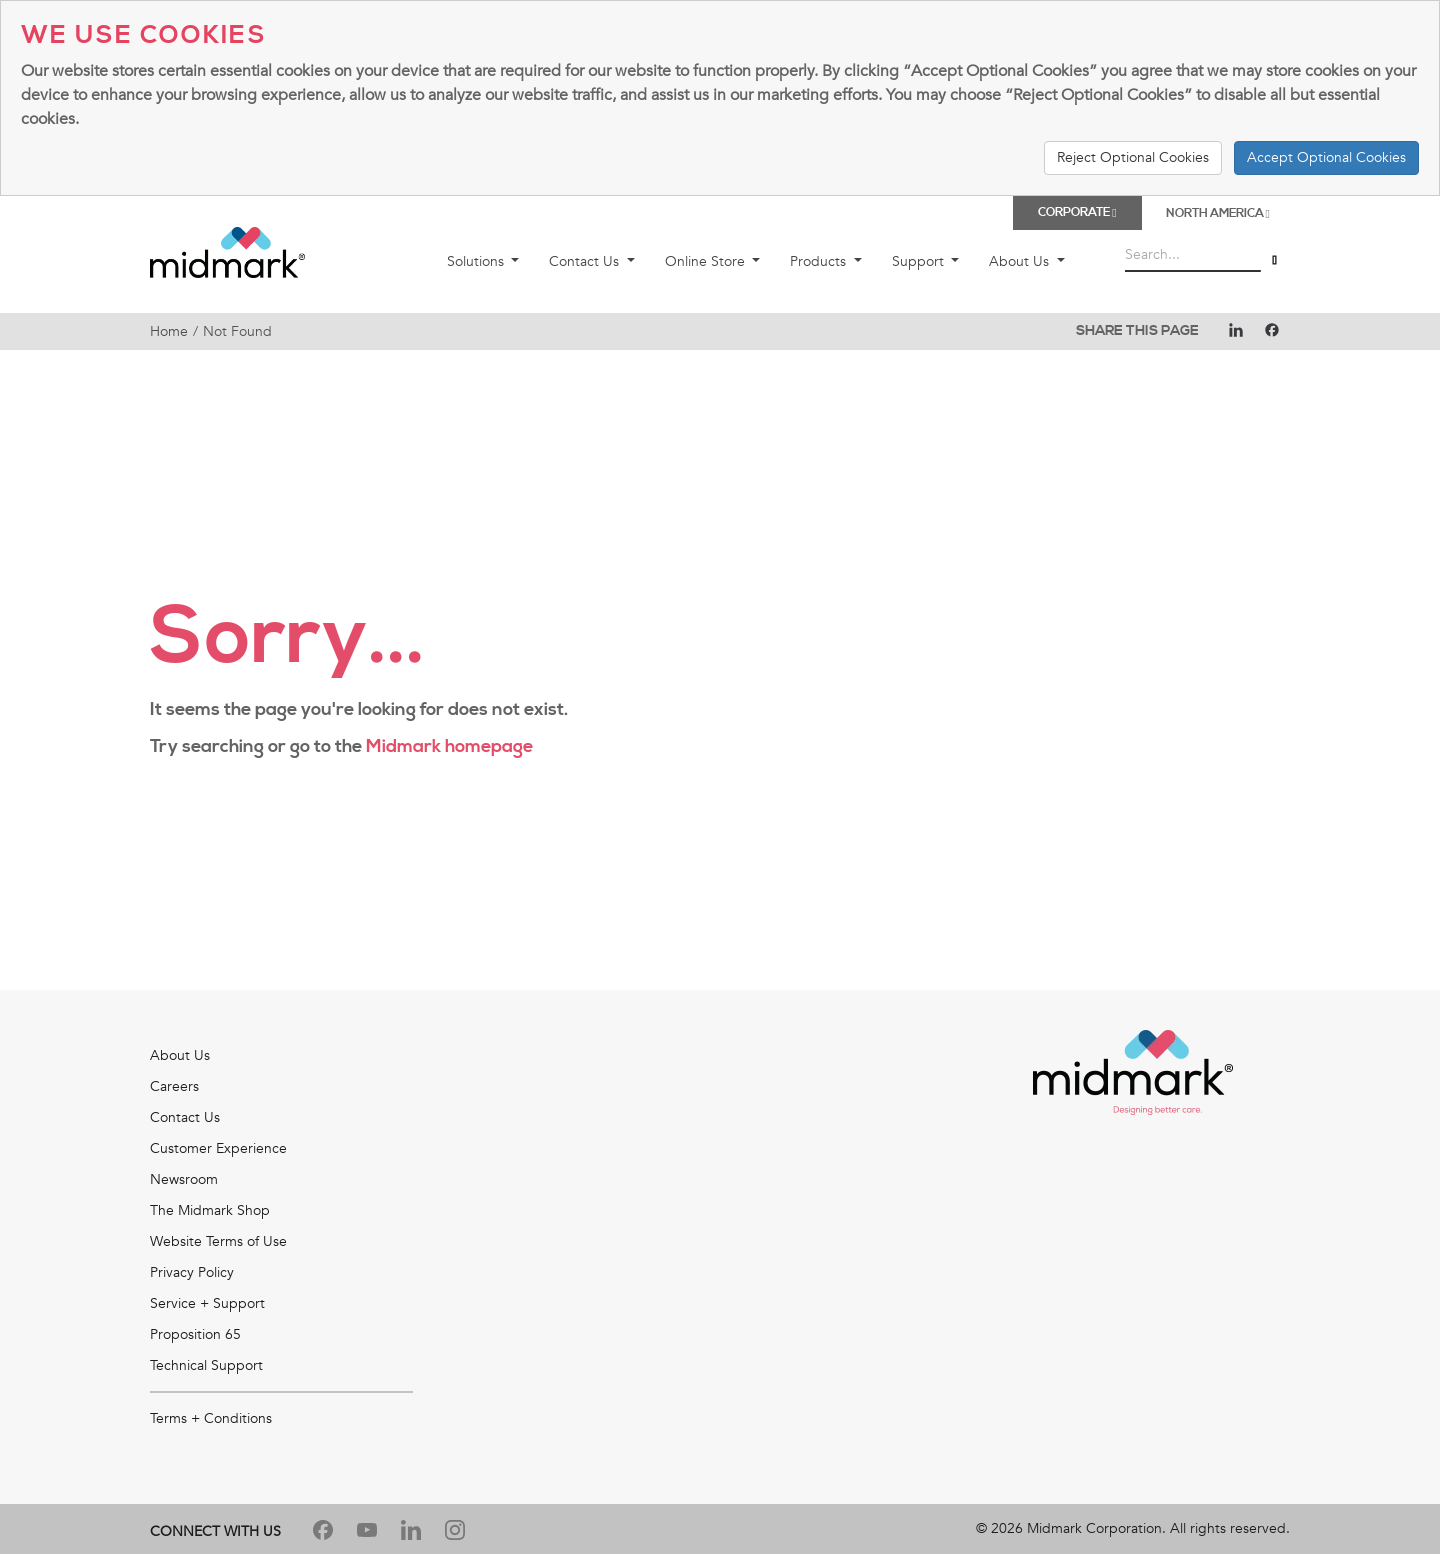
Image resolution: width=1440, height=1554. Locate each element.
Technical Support (206, 1365)
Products (820, 261)
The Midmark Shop (210, 1210)
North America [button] (1218, 213)
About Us (1021, 261)
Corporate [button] (1077, 212)
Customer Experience (218, 1148)
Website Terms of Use (218, 1241)
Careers (174, 1086)
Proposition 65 (195, 1334)
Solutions (477, 261)
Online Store (707, 261)
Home (169, 331)
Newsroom (184, 1179)
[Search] (1275, 259)
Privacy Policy (192, 1272)
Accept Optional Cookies (1326, 157)
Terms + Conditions (211, 1418)
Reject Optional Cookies (1133, 157)
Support (920, 261)
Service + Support (207, 1303)
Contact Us (586, 261)
